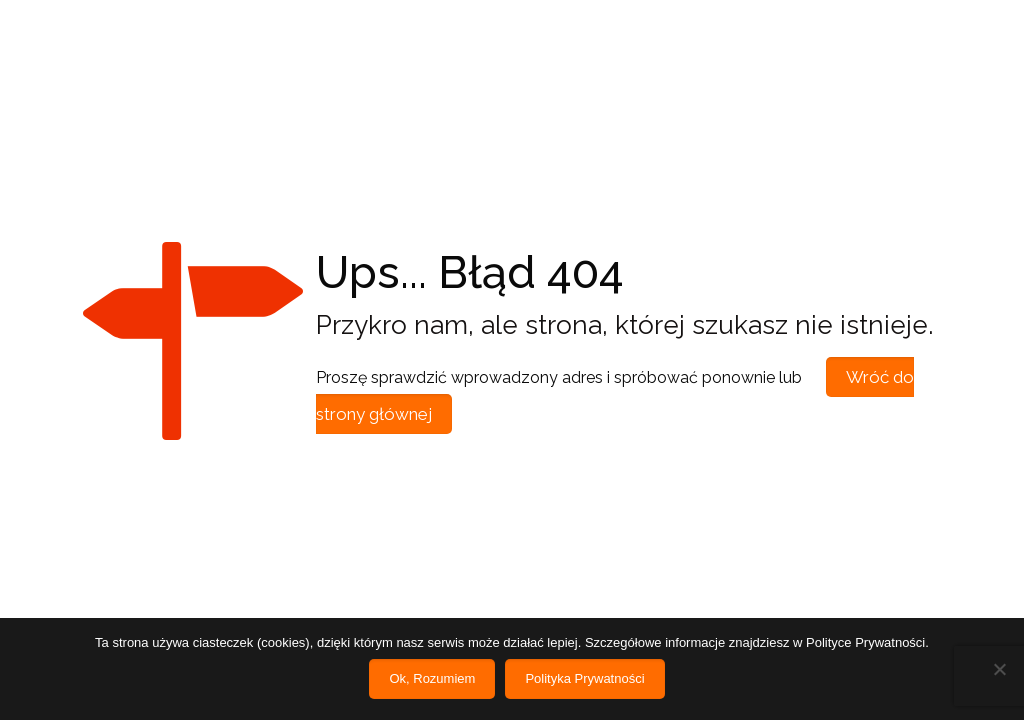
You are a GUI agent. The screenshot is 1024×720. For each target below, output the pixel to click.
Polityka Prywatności (584, 678)
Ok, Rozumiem (432, 678)
